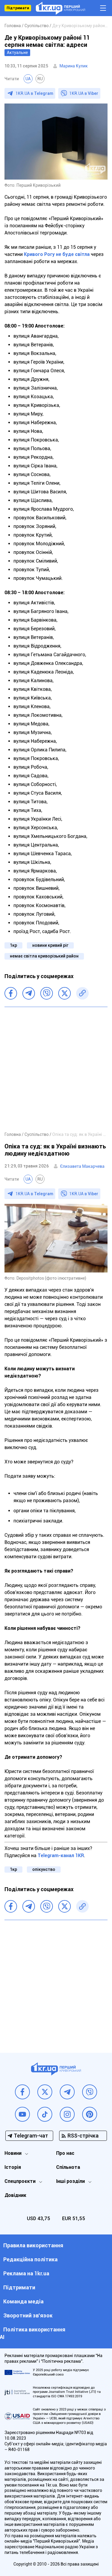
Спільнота (68, 2167)
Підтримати (18, 8)
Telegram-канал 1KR (61, 1855)
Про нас (65, 2153)
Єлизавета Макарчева (82, 1166)
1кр (13, 945)
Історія (12, 2167)
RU (40, 78)
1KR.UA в (34, 93)
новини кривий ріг (50, 945)
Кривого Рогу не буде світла (57, 254)
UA (28, 78)
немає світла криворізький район (44, 956)
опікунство (43, 1869)
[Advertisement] (56, 1069)
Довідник (15, 2195)
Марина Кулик (73, 66)
